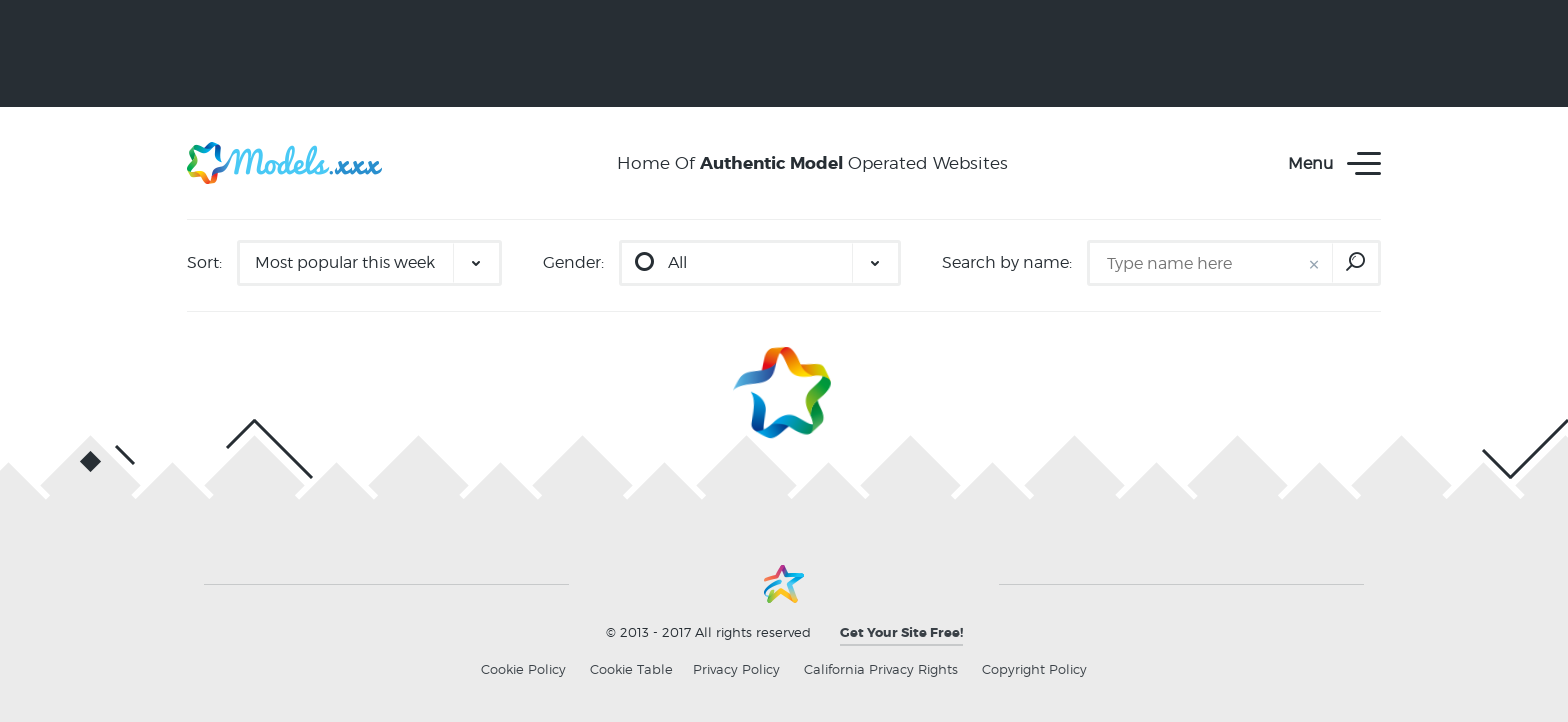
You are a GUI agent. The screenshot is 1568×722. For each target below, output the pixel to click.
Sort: (204, 262)
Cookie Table (631, 669)
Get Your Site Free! (901, 632)
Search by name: (1007, 262)
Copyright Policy (1034, 669)
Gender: (573, 262)
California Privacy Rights (881, 669)
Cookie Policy (523, 669)
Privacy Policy (736, 669)
